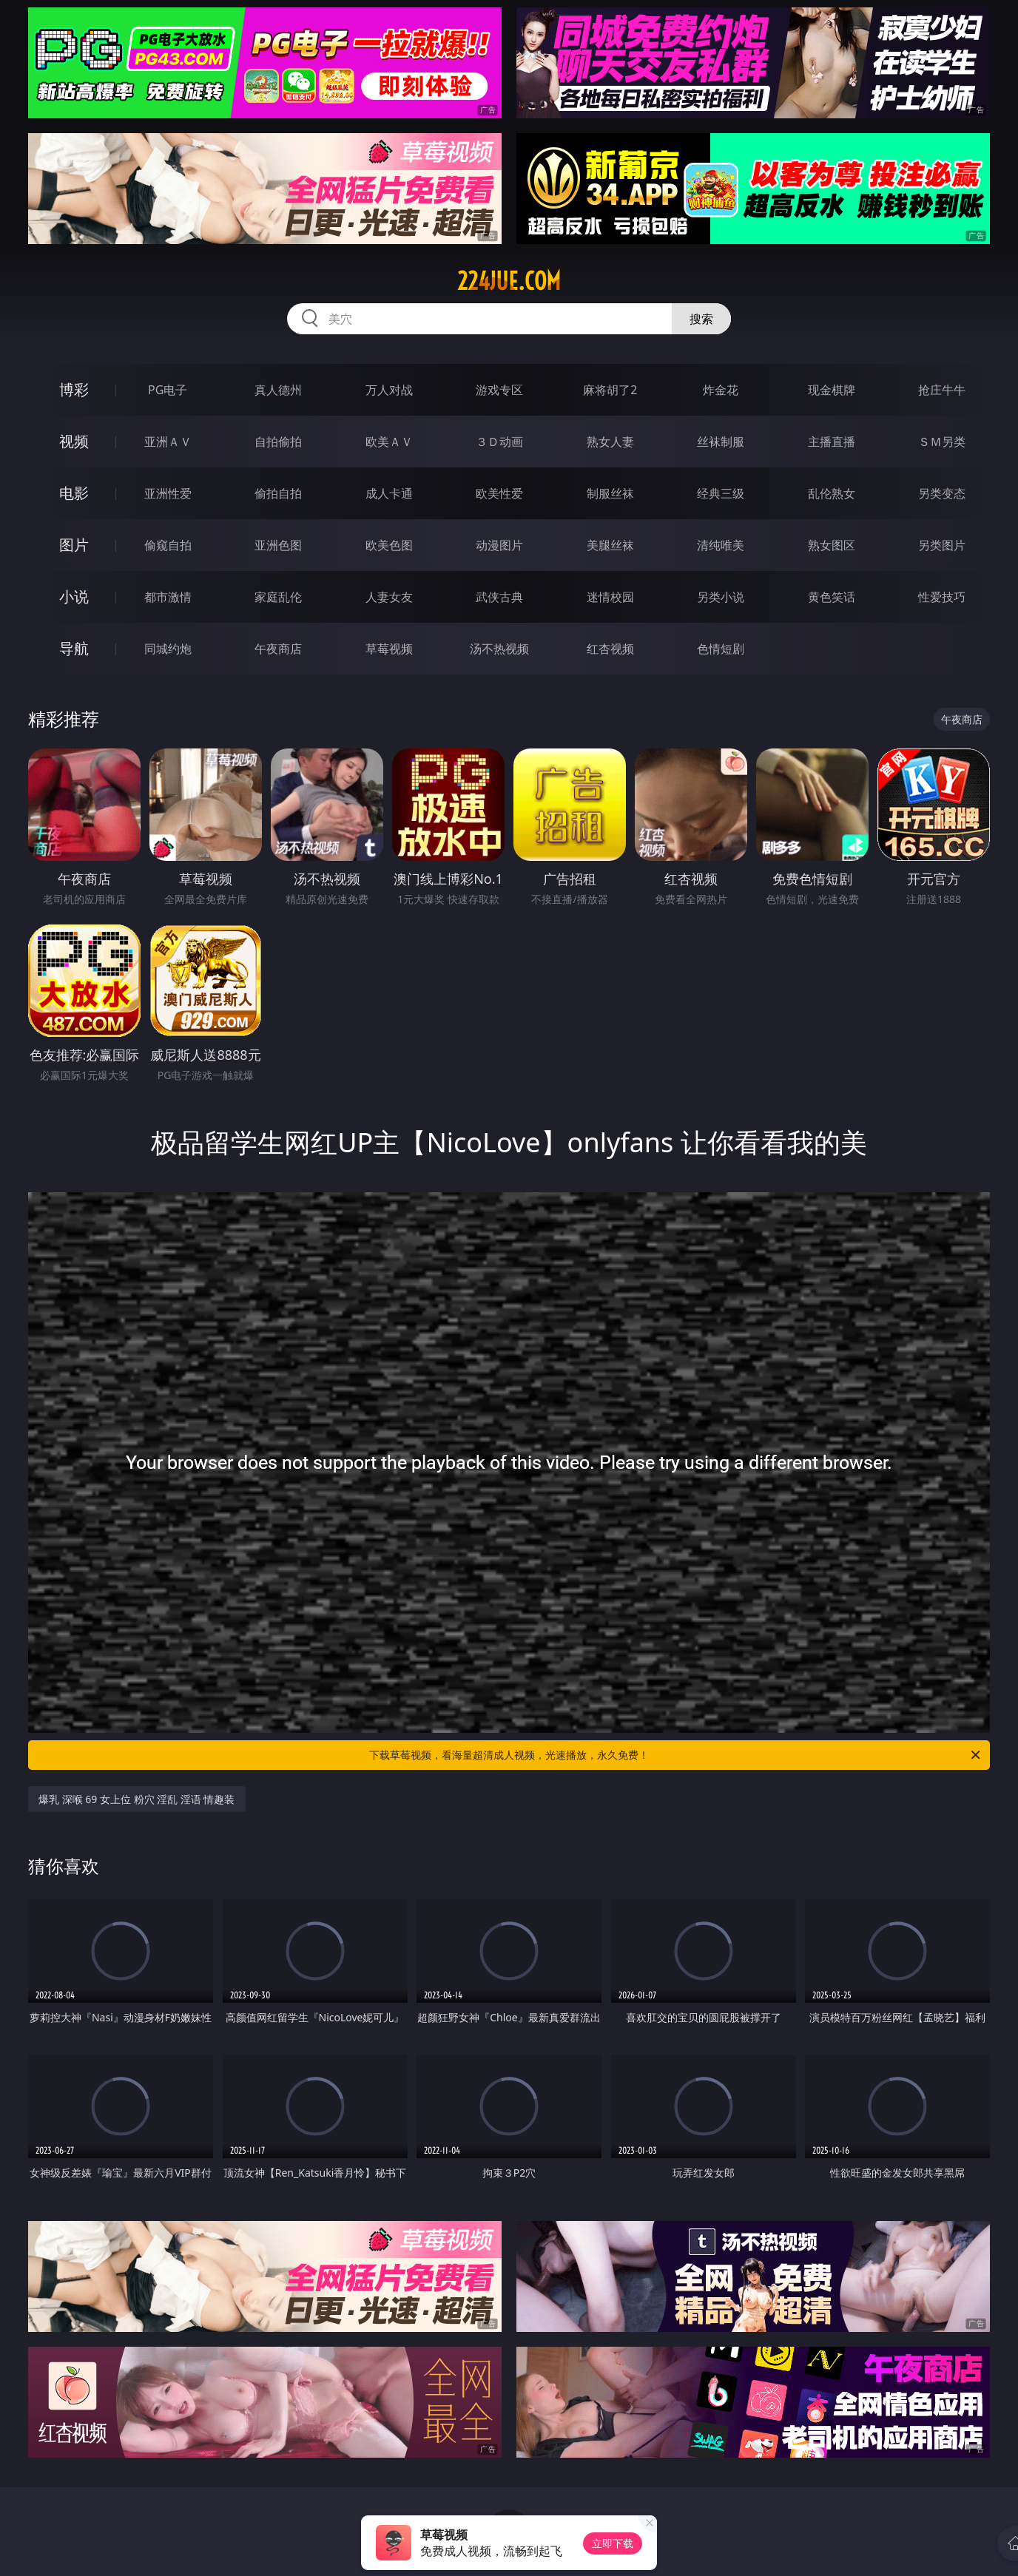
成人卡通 (389, 493)
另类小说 (720, 597)
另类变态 (941, 493)
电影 (74, 493)
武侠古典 (499, 597)
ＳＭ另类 (941, 441)
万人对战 (389, 390)
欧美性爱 (499, 493)
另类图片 (941, 545)
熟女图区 (831, 545)
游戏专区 (499, 390)
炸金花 (720, 390)
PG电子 (167, 390)
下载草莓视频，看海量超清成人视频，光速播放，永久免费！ (675, 1755)
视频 (74, 441)
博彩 (74, 389)
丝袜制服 (720, 441)
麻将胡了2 (610, 390)
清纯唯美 (720, 545)
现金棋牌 (831, 390)
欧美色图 (389, 545)
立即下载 (612, 2543)
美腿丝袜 (610, 545)
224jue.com (509, 281)
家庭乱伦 (278, 597)
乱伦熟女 (831, 493)
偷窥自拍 (168, 545)
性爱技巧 (941, 597)
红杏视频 (610, 648)
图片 (74, 545)
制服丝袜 (610, 493)
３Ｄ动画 (499, 441)
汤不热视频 (499, 648)
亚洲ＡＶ (168, 441)
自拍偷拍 (278, 441)
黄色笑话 (831, 597)
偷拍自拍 (278, 493)
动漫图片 (499, 545)
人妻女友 (389, 597)
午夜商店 (278, 648)
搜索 (701, 319)
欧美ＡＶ (389, 441)
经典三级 (720, 493)
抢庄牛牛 (941, 390)
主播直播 (831, 441)
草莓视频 (389, 648)
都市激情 (168, 597)
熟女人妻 (610, 441)
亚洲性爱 (168, 493)
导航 (74, 648)
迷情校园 (610, 597)
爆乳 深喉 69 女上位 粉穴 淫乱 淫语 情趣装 (136, 1799)
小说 (74, 596)
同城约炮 (168, 648)
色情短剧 (720, 648)
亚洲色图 (278, 545)
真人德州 (278, 390)
